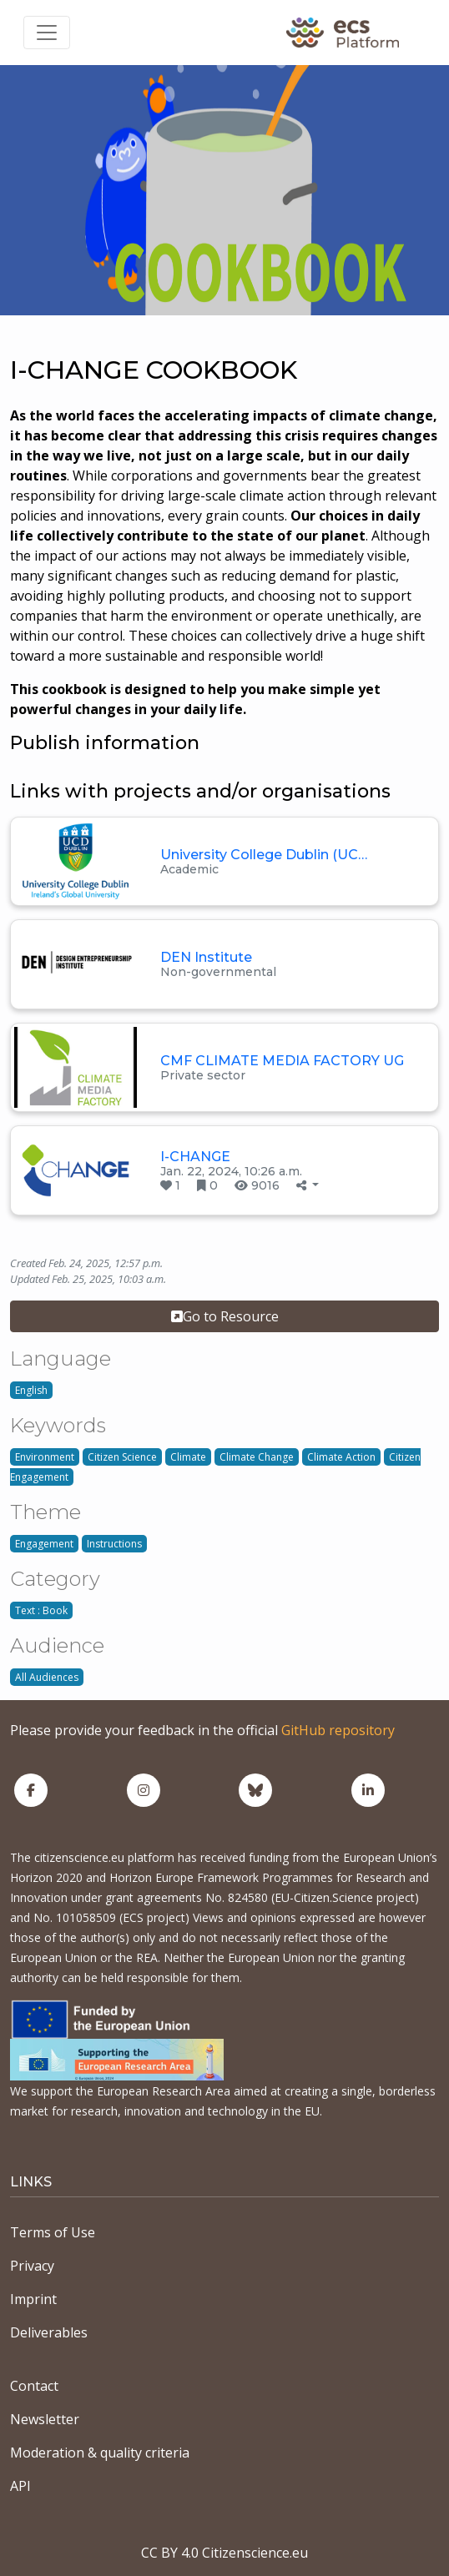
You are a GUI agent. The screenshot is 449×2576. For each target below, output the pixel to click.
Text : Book (41, 1610)
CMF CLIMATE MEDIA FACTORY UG (282, 1061)
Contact (34, 2386)
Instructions (114, 1544)
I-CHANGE (195, 1157)
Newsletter (44, 2419)
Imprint (33, 2299)
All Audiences (46, 1677)
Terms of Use (52, 2232)
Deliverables (49, 2332)
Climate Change (256, 1457)
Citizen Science (122, 1457)
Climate (188, 1457)
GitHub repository (338, 1730)
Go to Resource (225, 1316)
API (20, 2486)
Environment (44, 1457)
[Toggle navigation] (46, 32)
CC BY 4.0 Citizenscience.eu (224, 2552)
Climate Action (341, 1457)
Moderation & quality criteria (99, 2452)
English (31, 1390)
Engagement (44, 1544)
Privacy (32, 2266)
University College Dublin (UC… (263, 855)
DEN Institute (206, 957)
